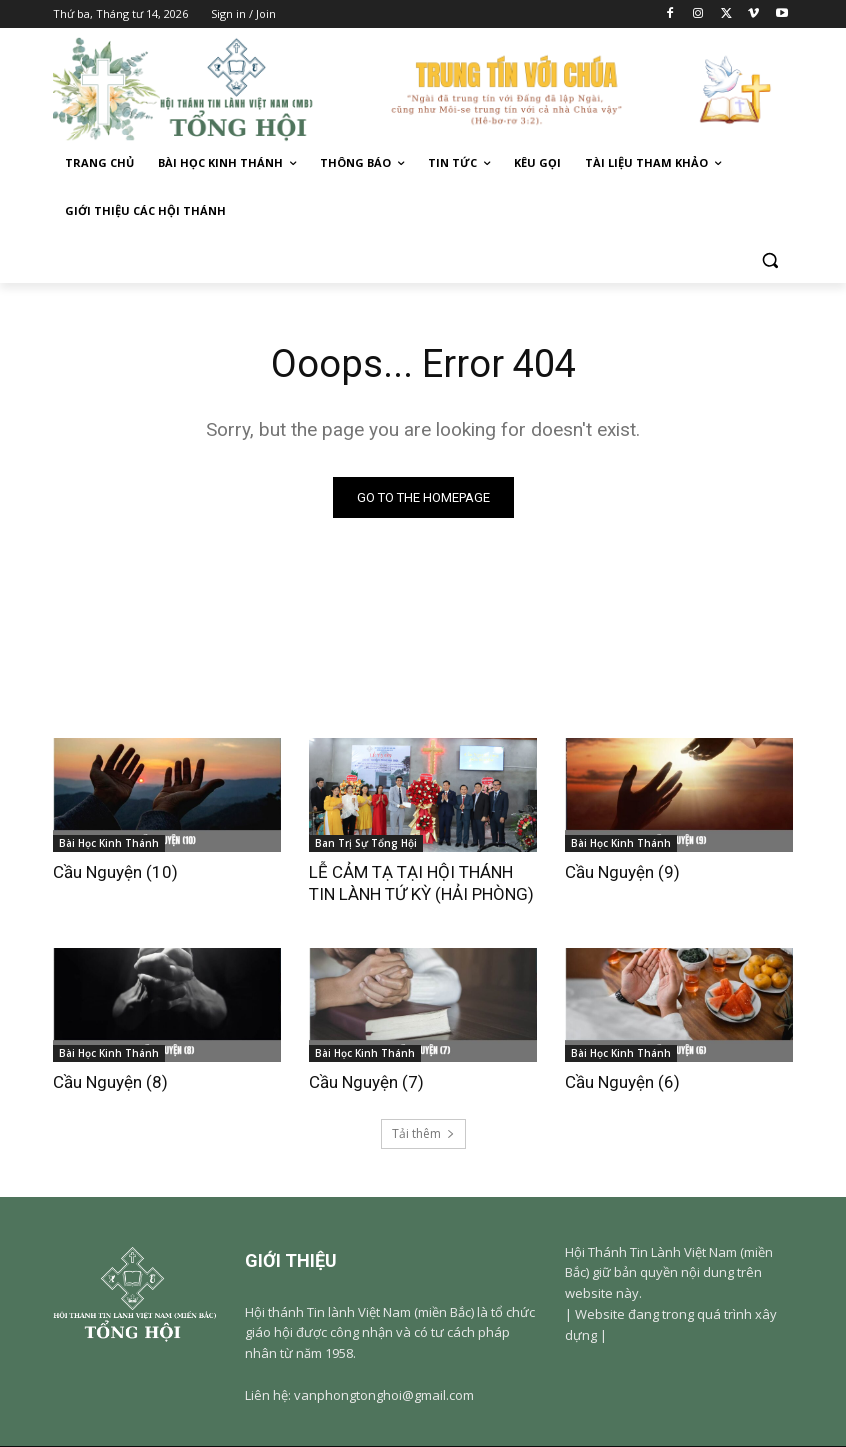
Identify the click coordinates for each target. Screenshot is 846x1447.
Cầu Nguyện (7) (366, 1082)
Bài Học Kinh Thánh (109, 843)
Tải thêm (423, 1133)
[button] (769, 259)
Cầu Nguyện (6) (622, 1082)
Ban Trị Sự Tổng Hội (366, 843)
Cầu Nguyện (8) (110, 1082)
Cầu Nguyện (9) (622, 872)
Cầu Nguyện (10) (115, 872)
